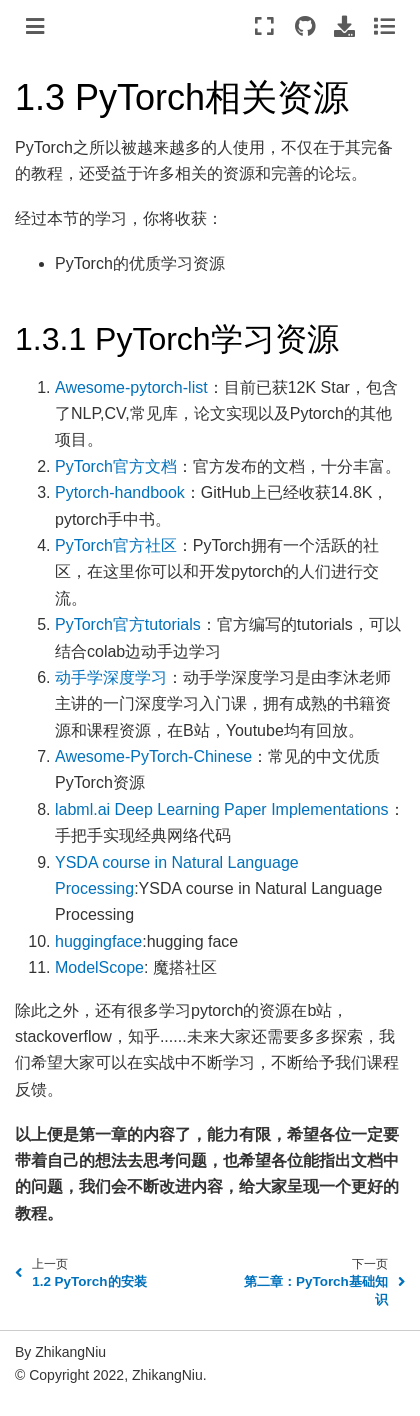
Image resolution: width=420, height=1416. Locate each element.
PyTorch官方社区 (116, 545)
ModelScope (99, 967)
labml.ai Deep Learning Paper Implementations (222, 809)
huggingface (98, 941)
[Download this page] (344, 26)
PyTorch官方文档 (116, 466)
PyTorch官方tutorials (128, 624)
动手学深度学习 (111, 677)
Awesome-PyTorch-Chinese (153, 756)
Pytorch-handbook (120, 492)
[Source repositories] (304, 26)
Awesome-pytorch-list (131, 387)
